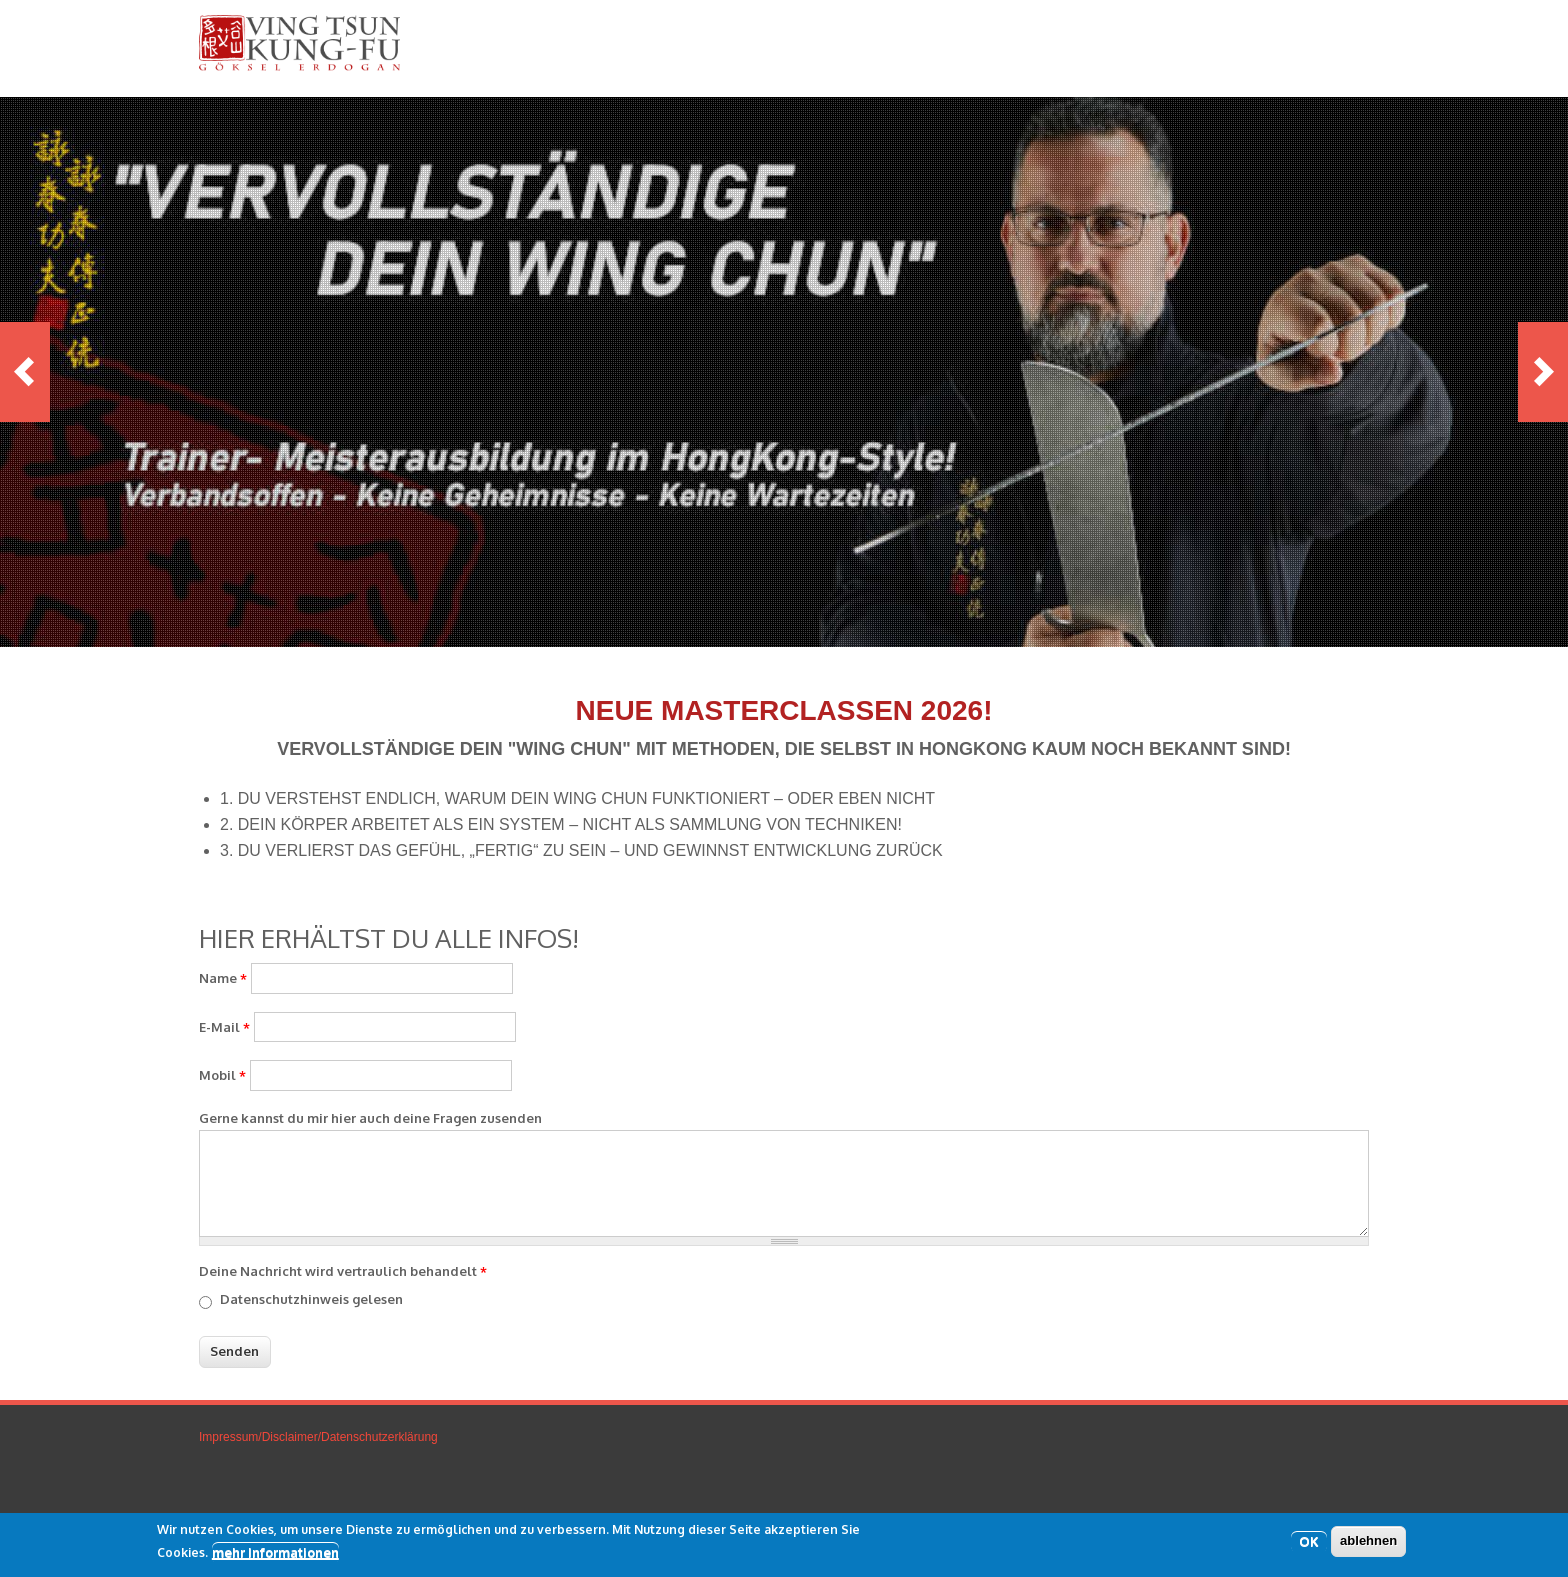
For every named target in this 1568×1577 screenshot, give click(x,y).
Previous (25, 372)
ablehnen (1368, 1542)
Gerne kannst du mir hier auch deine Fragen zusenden (370, 1118)
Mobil (222, 1075)
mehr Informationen (275, 1553)
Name (223, 978)
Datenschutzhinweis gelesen (311, 1299)
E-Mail (224, 1027)
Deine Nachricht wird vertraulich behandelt (343, 1271)
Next (1543, 372)
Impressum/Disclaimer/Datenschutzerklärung (318, 1437)
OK (1309, 1543)
